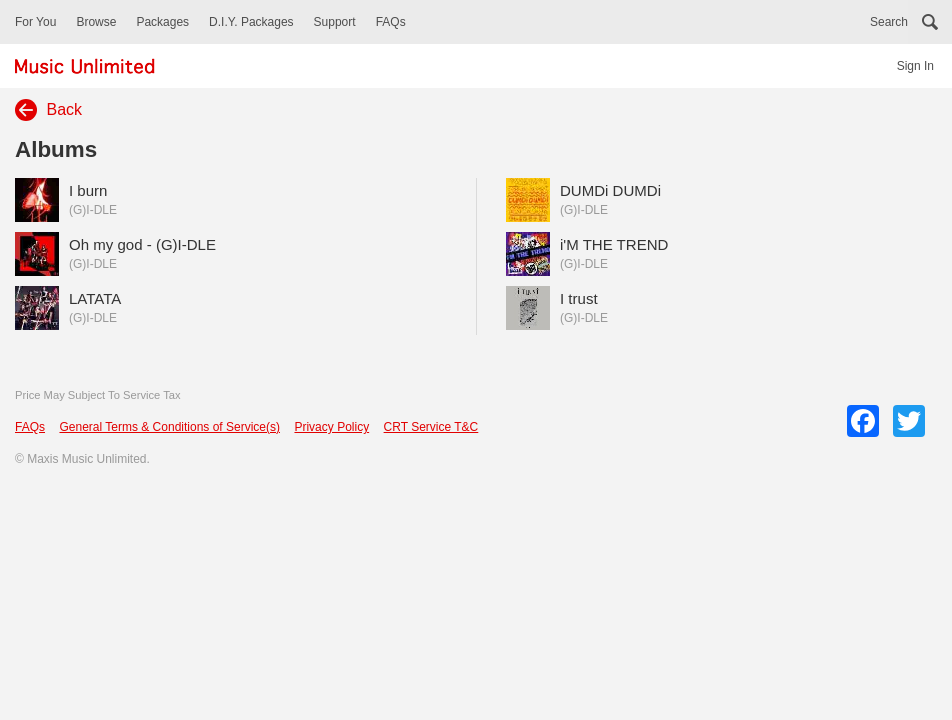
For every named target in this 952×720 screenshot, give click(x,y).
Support (335, 22)
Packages (162, 22)
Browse (96, 22)
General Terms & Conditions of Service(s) (169, 427)
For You (35, 22)
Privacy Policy (331, 427)
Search (889, 22)
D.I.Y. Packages (251, 22)
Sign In (915, 66)
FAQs (391, 22)
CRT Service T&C (431, 427)
